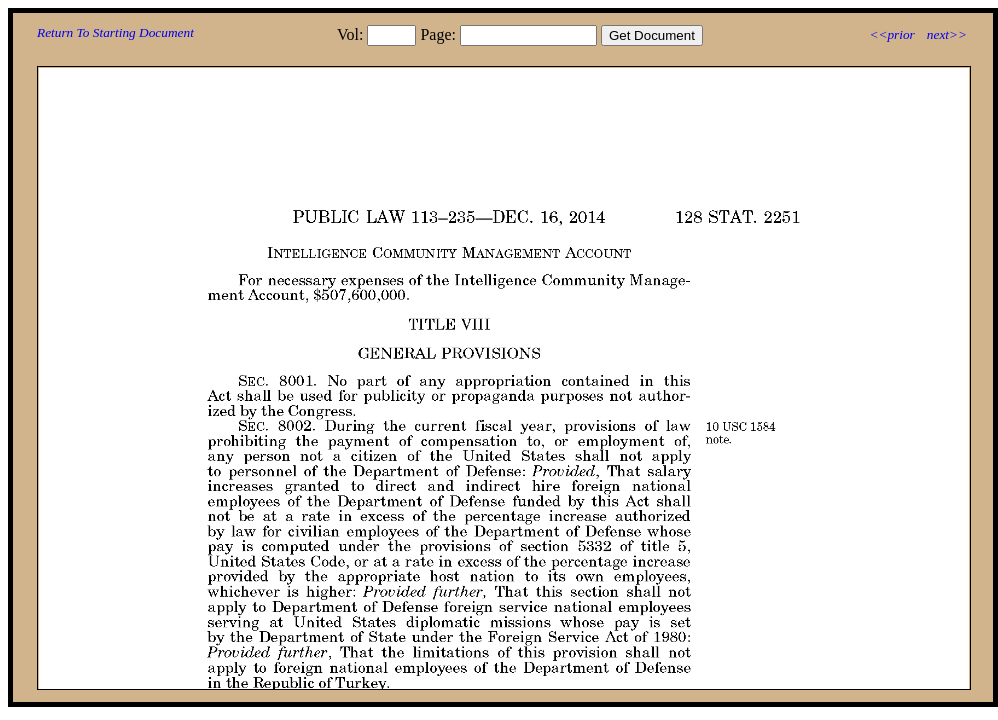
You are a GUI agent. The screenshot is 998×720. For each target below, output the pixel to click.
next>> (947, 34)
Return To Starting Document (115, 32)
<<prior (891, 34)
